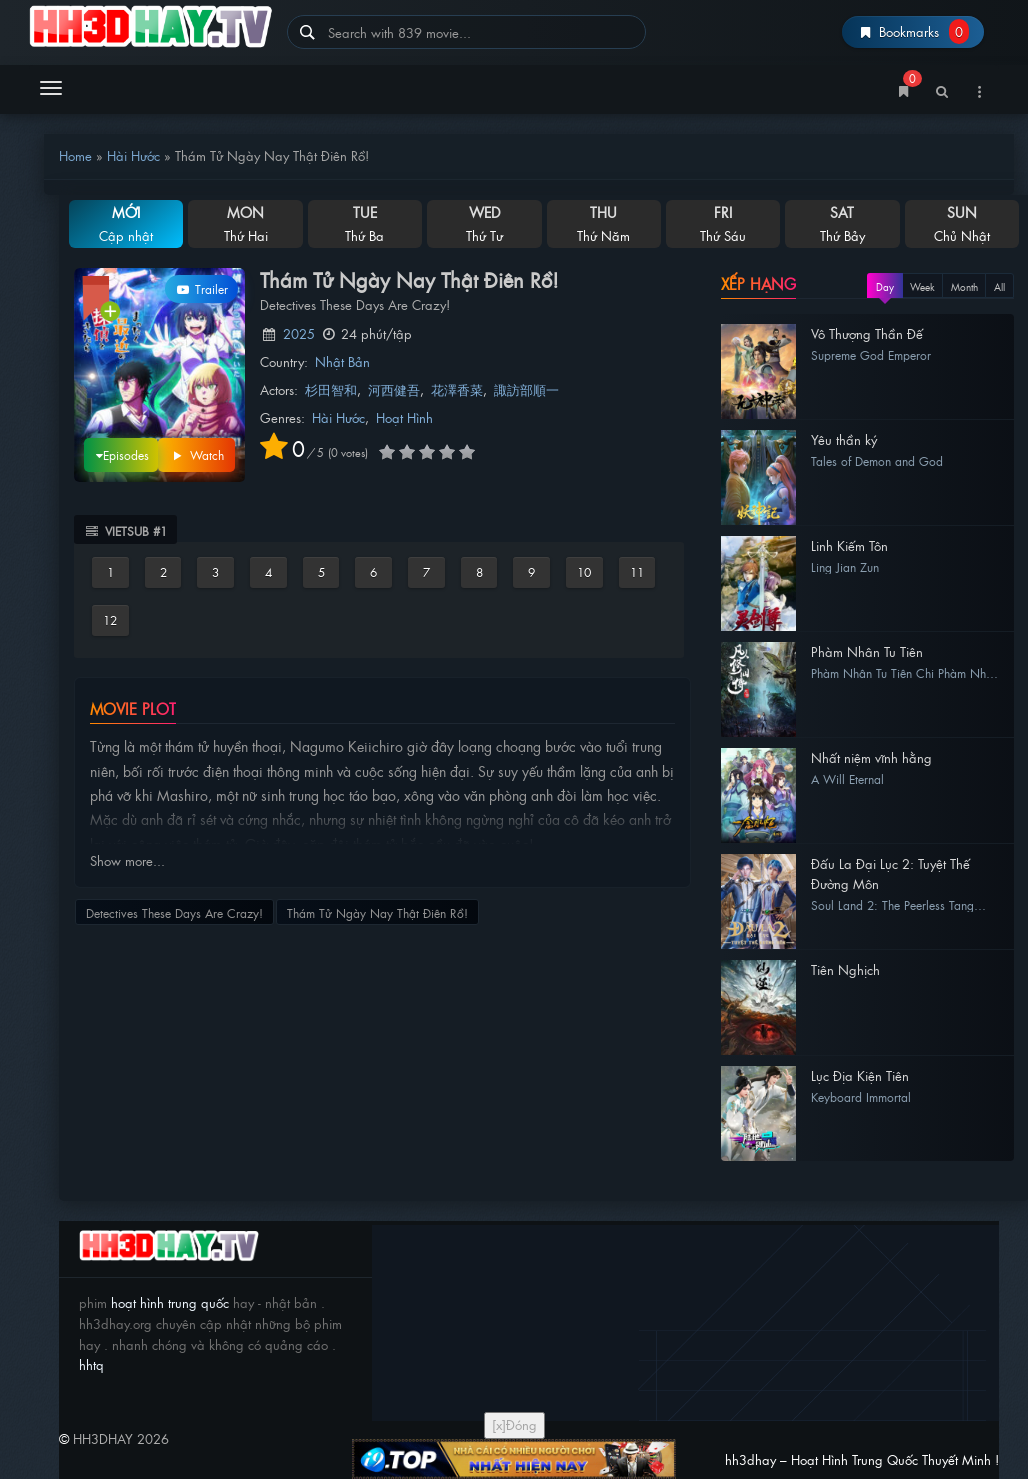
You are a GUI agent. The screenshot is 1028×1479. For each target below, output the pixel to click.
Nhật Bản (342, 361)
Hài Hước (133, 155)
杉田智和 (331, 389)
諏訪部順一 (526, 389)
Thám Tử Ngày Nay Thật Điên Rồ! (377, 913)
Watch (196, 455)
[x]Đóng (514, 1424)
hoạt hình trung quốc (168, 1302)
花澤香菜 (457, 389)
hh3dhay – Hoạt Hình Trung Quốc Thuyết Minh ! (150, 27)
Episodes (116, 454)
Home (75, 155)
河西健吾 (394, 389)
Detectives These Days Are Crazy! (174, 913)
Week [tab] (922, 286)
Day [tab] (885, 286)
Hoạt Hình (404, 417)
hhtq (91, 1364)
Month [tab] (964, 286)
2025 (299, 333)
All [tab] (999, 286)
